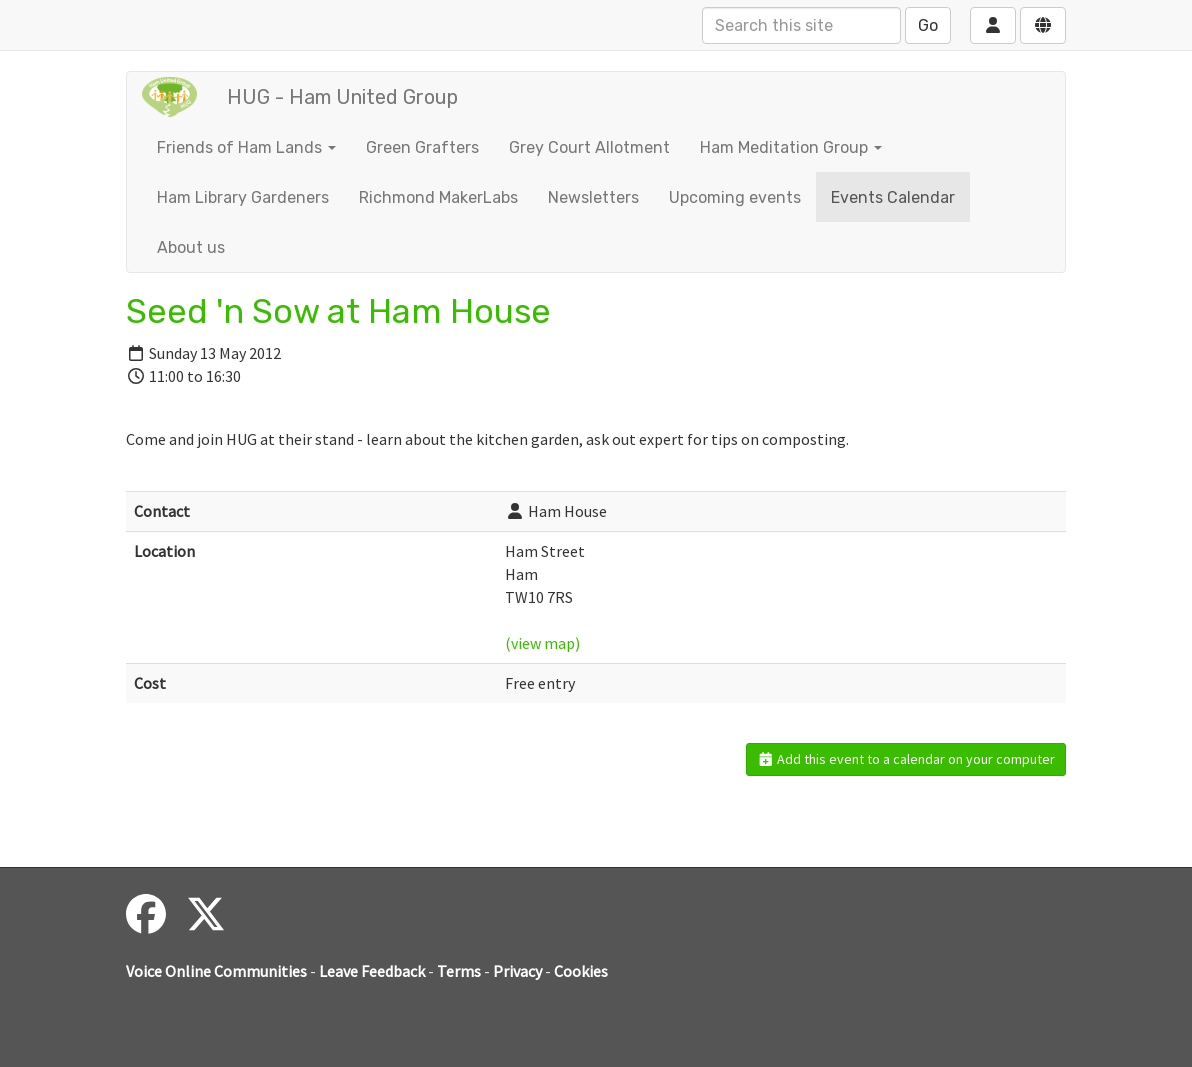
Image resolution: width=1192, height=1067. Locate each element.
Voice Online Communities (216, 971)
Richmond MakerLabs (438, 197)
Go (928, 25)
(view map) (542, 643)
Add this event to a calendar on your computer (906, 759)
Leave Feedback (372, 971)
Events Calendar (893, 197)
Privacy (517, 971)
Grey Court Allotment (589, 147)
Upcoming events (735, 197)
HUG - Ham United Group (342, 97)
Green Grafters (422, 147)
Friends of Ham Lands (246, 147)
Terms (459, 971)
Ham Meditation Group (791, 147)
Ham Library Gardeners (243, 197)
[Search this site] (801, 25)
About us (191, 247)
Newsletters (593, 197)
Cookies (581, 971)
